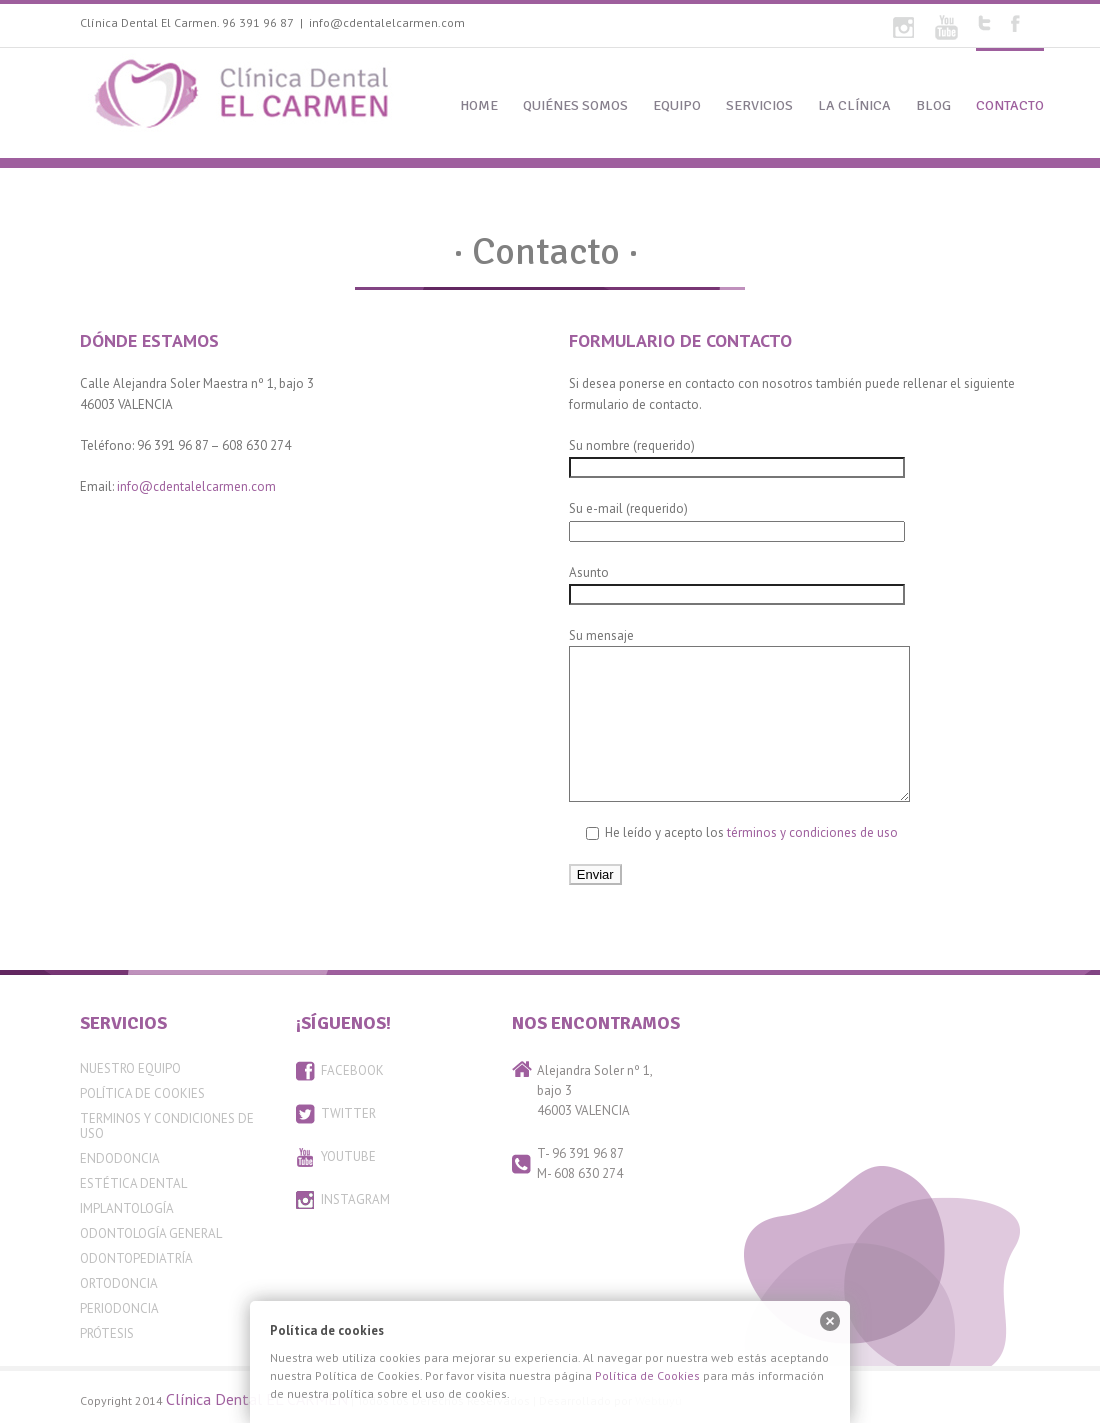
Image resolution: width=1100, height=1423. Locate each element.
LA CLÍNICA (854, 105)
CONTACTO (1010, 105)
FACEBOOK (352, 1070)
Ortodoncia (119, 1283)
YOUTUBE (348, 1156)
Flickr (903, 27)
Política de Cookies (142, 1093)
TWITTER (348, 1113)
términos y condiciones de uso (812, 832)
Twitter (984, 23)
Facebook (1015, 23)
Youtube (946, 27)
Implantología (127, 1208)
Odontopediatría (136, 1258)
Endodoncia (120, 1158)
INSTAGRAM (355, 1199)
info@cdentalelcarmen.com (387, 22)
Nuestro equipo (130, 1068)
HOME (479, 105)
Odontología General (151, 1233)
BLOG (933, 105)
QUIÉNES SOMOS (575, 105)
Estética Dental (133, 1183)
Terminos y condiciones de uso (167, 1126)
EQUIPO (677, 105)
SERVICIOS (759, 105)
